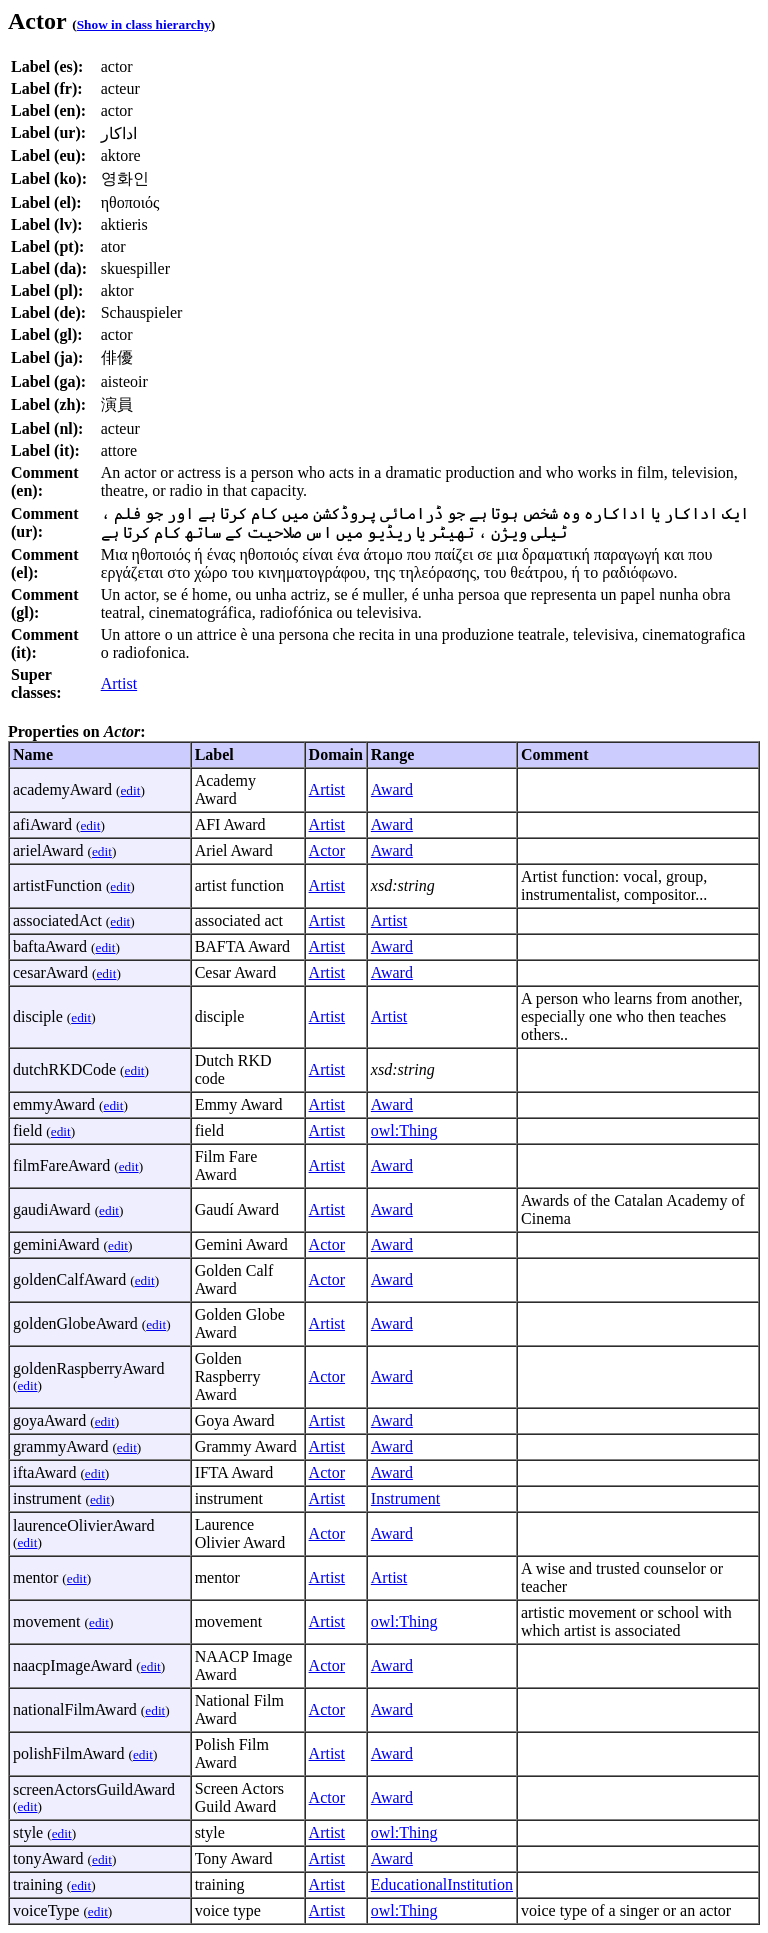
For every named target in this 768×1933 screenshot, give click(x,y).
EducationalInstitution (442, 1884)
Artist (119, 683)
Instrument (405, 1498)
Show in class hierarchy (144, 24)
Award (392, 789)
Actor (327, 850)
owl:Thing (404, 1130)
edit (130, 790)
